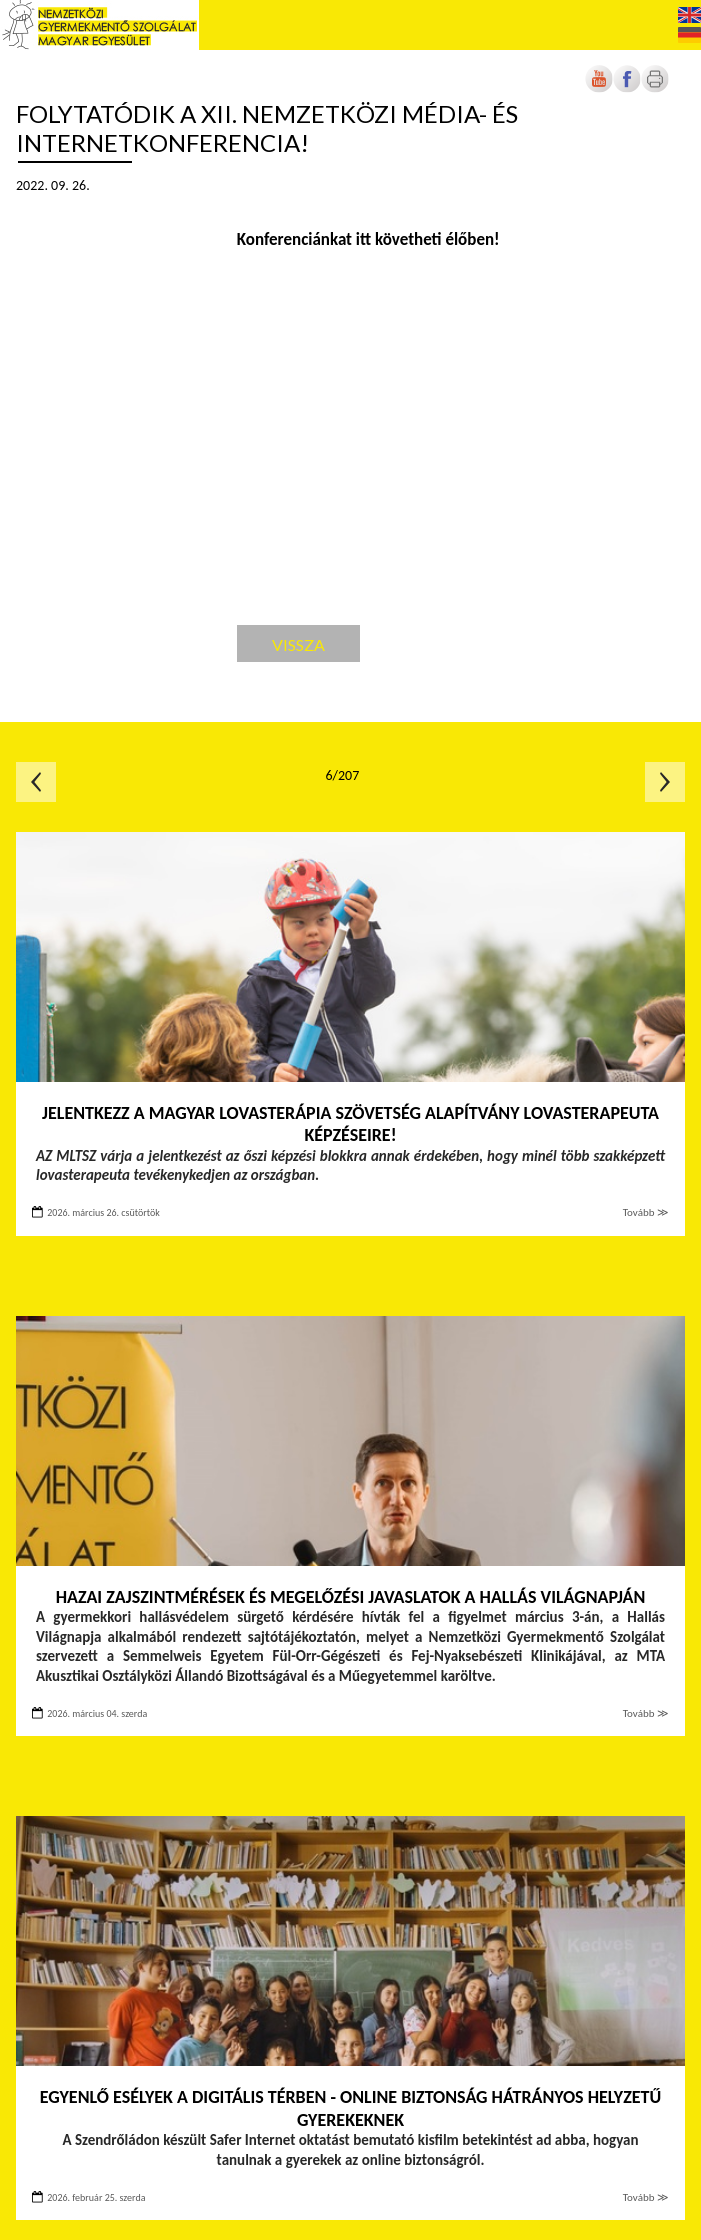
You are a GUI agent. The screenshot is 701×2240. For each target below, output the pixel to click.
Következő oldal (665, 782)
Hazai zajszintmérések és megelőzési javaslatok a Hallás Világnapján (351, 1597)
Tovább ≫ (646, 1212)
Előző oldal (36, 782)
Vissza (298, 644)
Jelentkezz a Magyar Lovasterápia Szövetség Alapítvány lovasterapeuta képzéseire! (350, 1124)
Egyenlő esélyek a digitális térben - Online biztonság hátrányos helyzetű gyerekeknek (350, 2108)
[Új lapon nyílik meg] (627, 88)
